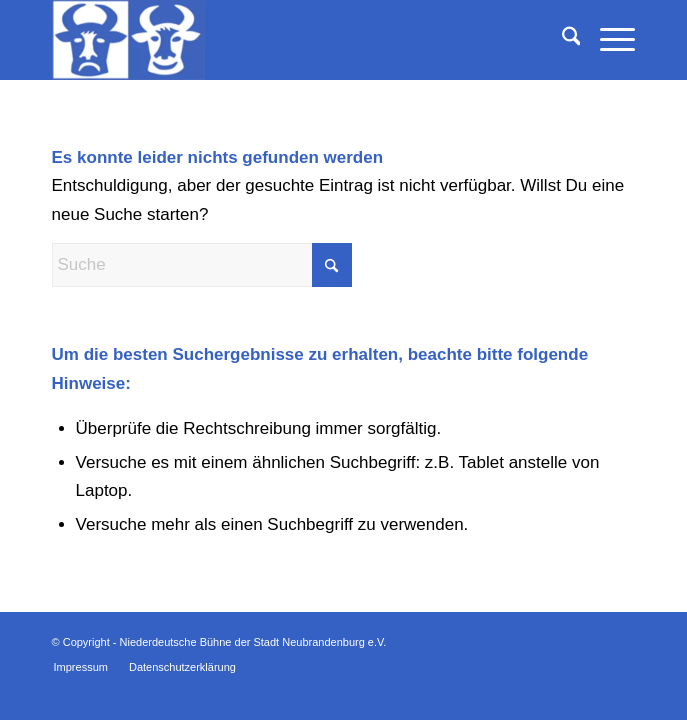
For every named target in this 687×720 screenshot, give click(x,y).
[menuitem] (561, 40)
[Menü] (607, 40)
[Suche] (561, 40)
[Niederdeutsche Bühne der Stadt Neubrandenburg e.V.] (285, 40)
